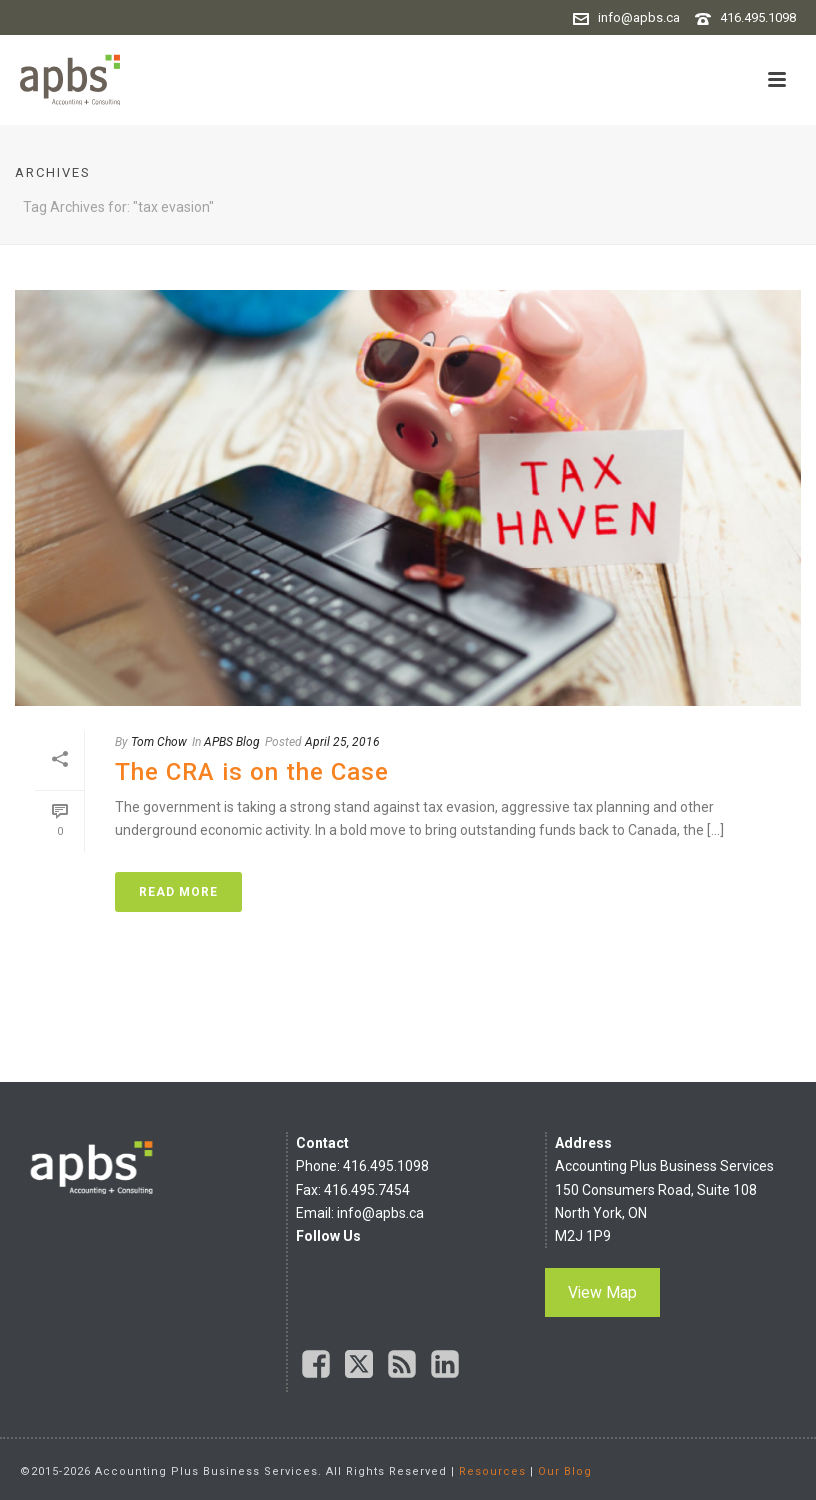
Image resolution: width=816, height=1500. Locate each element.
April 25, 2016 (342, 742)
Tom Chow (159, 742)
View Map (602, 1292)
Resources (492, 1471)
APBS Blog (232, 742)
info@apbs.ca (639, 17)
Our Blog (565, 1471)
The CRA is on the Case (252, 772)
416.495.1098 (758, 17)
